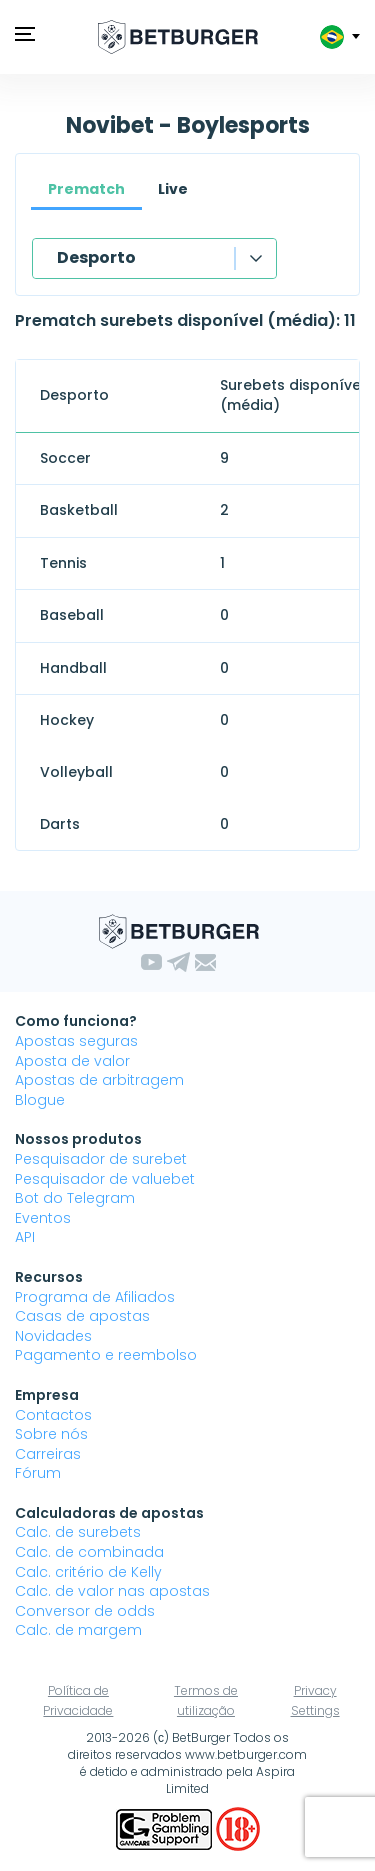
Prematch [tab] (86, 189)
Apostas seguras (76, 1041)
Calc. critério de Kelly (88, 1572)
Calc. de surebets (78, 1532)
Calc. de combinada (89, 1552)
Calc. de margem (78, 1630)
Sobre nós (51, 1434)
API (25, 1237)
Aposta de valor (72, 1061)
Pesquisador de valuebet (105, 1179)
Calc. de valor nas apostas (112, 1591)
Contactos (53, 1415)
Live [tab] (173, 189)
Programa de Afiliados (95, 1297)
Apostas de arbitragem (99, 1080)
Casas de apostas (82, 1316)
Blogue (40, 1100)
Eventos (43, 1218)
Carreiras (48, 1454)
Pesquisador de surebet (101, 1159)
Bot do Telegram (75, 1198)
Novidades (53, 1336)
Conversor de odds (85, 1611)
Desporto (96, 257)
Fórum (38, 1473)
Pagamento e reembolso (106, 1355)
